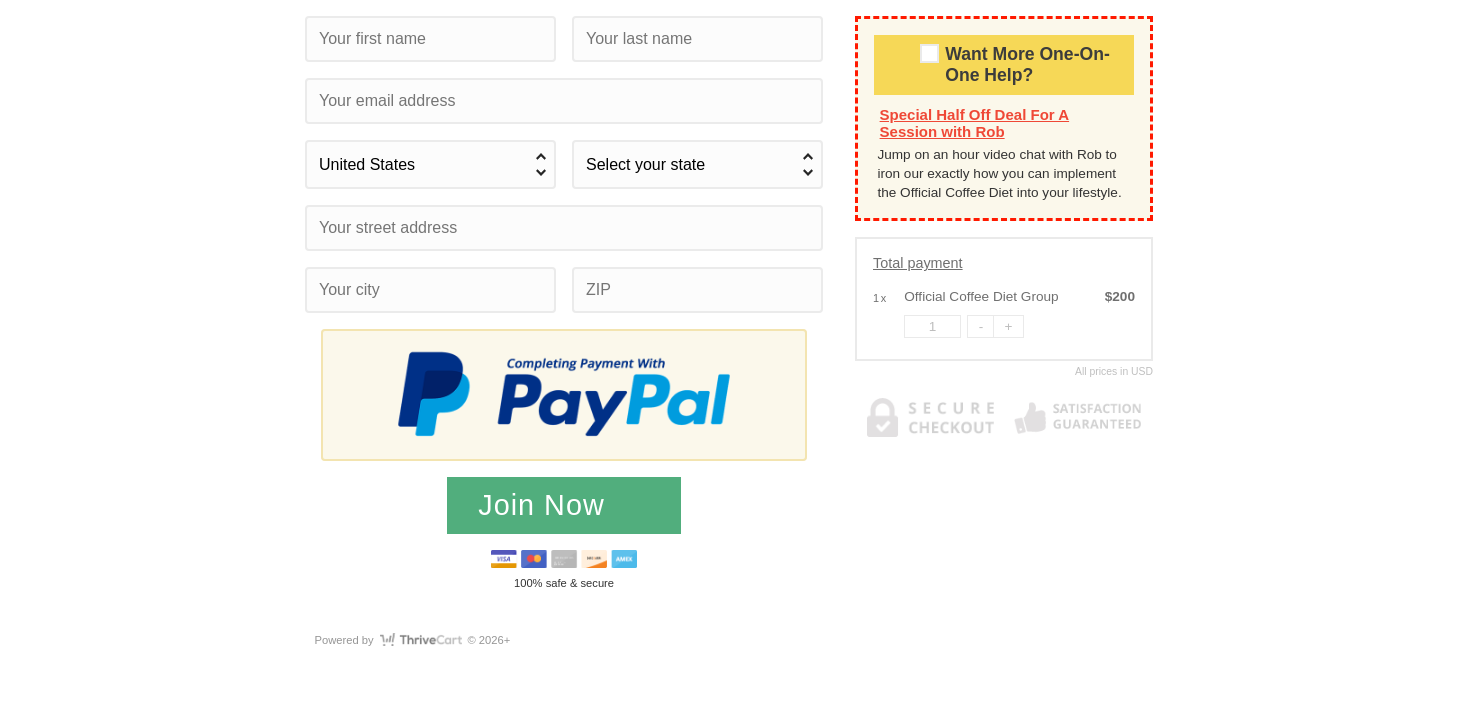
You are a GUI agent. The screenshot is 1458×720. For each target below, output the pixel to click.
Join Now (545, 505)
